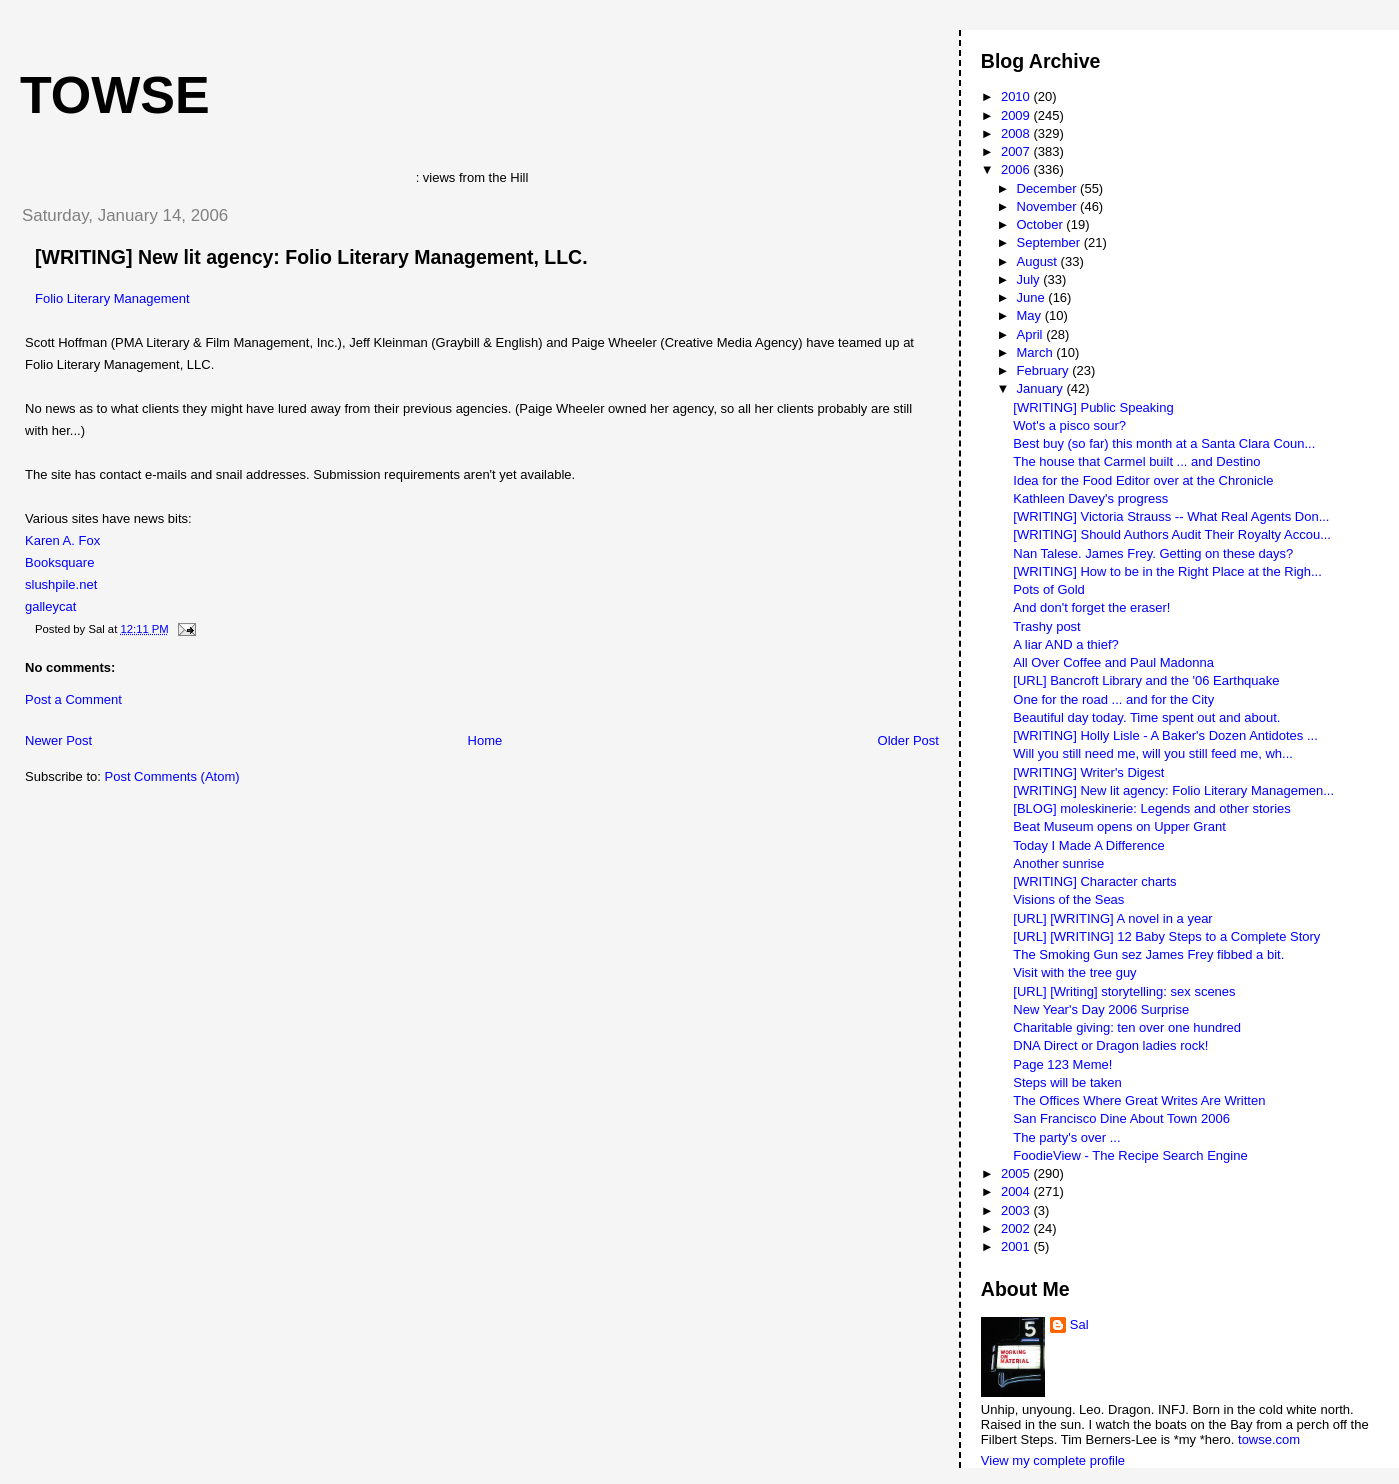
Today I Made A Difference (1089, 845)
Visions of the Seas (1068, 899)
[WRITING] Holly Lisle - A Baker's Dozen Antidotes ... (1165, 735)
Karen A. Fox (62, 540)
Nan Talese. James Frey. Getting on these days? (1153, 553)
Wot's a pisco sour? (1069, 425)
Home (485, 740)
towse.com (1269, 1439)
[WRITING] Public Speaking (1093, 407)
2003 (1017, 1210)
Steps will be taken (1067, 1082)
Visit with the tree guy (1074, 972)
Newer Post (58, 740)
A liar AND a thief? (1066, 644)
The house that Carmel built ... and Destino (1136, 461)
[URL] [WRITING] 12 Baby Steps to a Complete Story (1166, 936)
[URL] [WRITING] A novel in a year (1112, 918)
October (1042, 224)
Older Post (908, 740)
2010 (1017, 96)
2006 (1017, 169)
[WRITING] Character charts (1094, 881)
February (1045, 370)
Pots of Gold (1049, 589)
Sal (1079, 1324)
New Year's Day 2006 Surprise (1101, 1009)
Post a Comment (73, 699)
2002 (1017, 1228)
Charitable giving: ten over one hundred (1127, 1027)
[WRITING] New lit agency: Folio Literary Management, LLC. (311, 257)
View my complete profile (1053, 1460)
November (1049, 206)
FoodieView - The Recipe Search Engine (1130, 1155)
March (1037, 352)
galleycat (50, 606)
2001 (1017, 1246)
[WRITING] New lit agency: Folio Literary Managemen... (1173, 790)
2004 (1017, 1191)
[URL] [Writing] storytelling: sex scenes (1124, 991)
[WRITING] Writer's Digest (1088, 772)
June (1033, 297)
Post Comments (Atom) (172, 776)
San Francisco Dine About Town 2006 (1121, 1118)
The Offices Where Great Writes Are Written (1139, 1100)
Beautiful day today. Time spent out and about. (1146, 717)
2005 (1017, 1173)
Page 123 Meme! (1062, 1064)
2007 (1017, 151)
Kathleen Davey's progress (1090, 498)
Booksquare (59, 562)
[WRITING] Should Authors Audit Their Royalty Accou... (1172, 534)
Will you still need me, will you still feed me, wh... (1153, 753)
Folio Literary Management (112, 298)
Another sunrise (1058, 863)
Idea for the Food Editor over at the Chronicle (1143, 480)
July (1030, 279)
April (1032, 334)
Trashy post (1046, 626)
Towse (115, 95)
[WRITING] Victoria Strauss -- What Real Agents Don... (1171, 516)
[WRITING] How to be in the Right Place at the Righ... (1167, 571)
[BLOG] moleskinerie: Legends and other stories (1151, 808)
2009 (1017, 115)
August (1039, 261)
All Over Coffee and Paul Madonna (1113, 662)
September (1050, 242)
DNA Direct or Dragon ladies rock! (1110, 1045)
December (1049, 188)
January (1042, 388)
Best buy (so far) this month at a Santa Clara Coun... (1164, 443)
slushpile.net (61, 584)
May (1031, 315)
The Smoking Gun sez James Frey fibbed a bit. (1148, 954)
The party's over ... (1066, 1137)
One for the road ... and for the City (1113, 699)
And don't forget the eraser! (1091, 607)
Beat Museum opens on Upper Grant (1119, 826)
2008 (1017, 133)
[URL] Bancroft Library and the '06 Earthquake (1146, 680)
